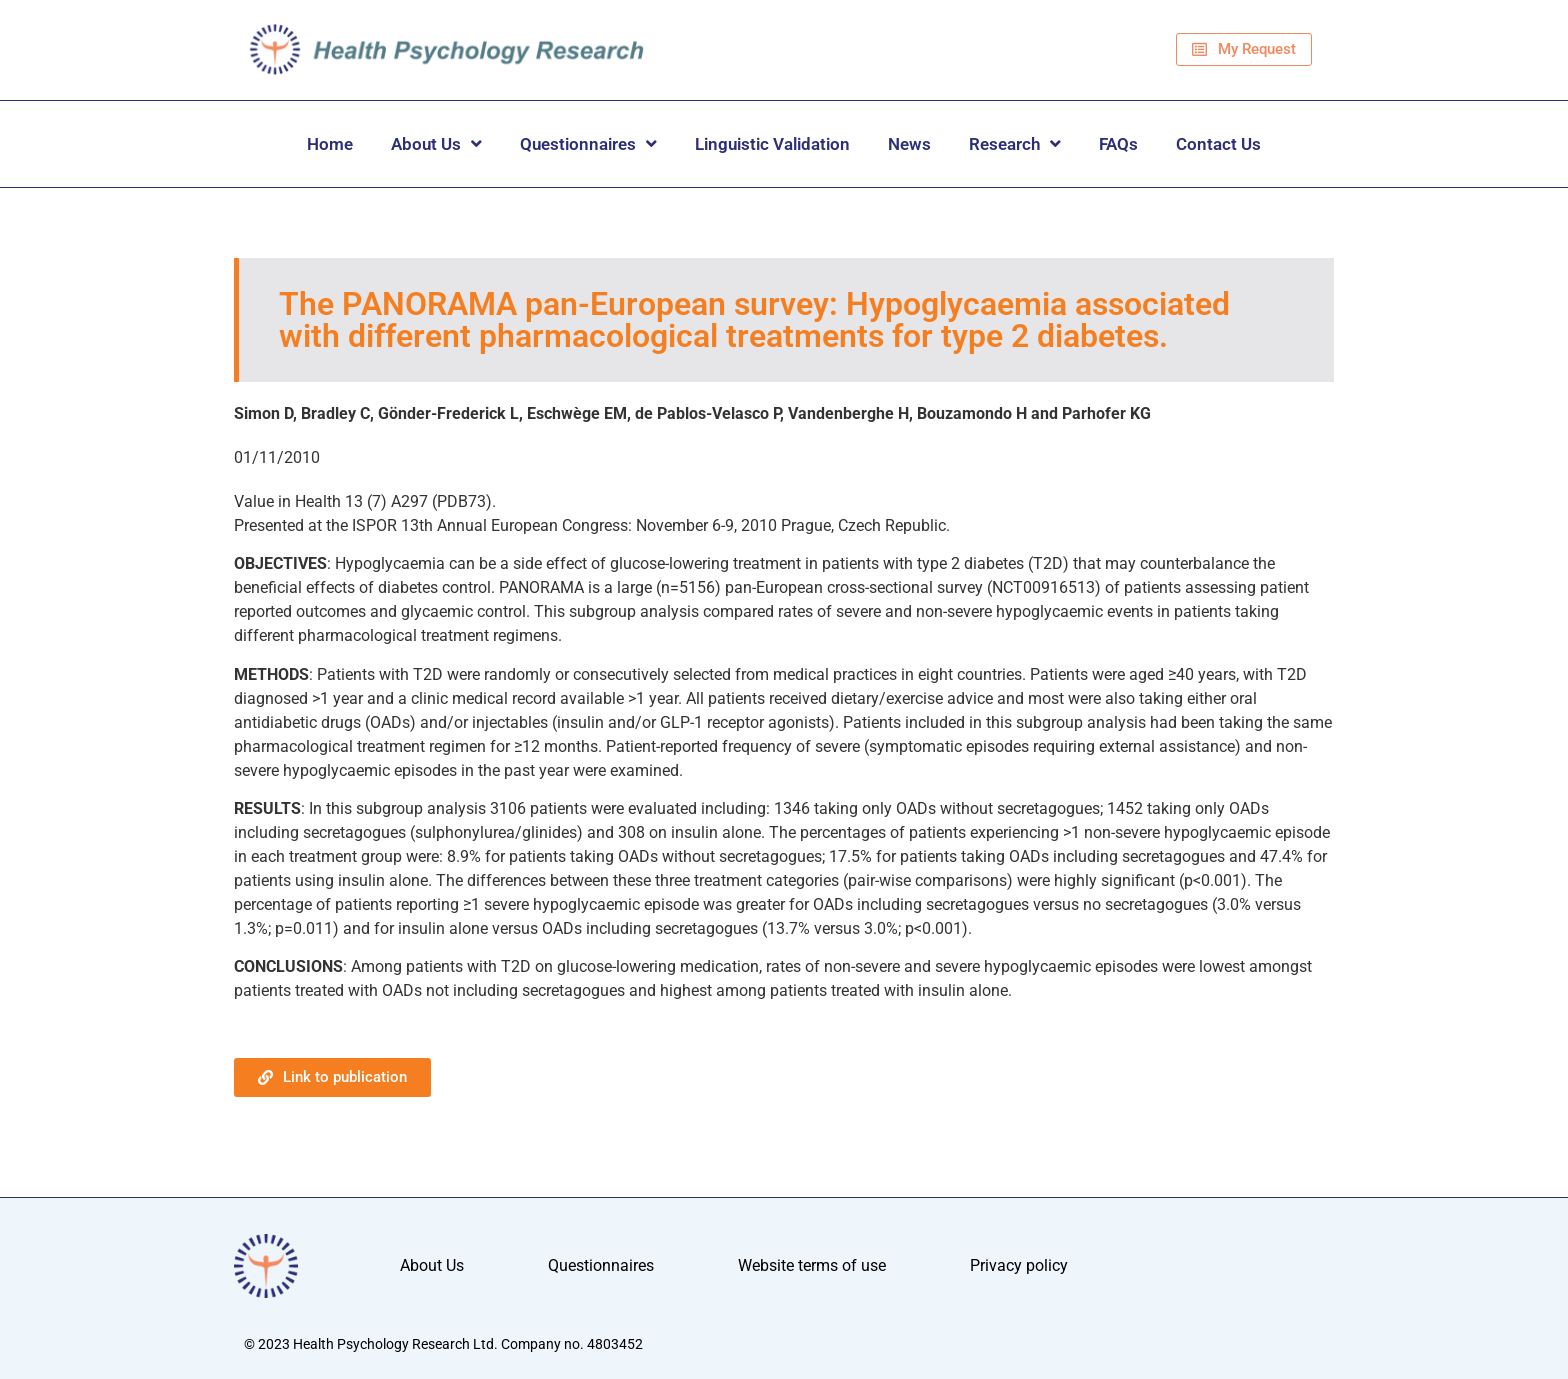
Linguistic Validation (772, 144)
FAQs (1118, 144)
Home (330, 144)
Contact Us (1218, 144)
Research (1015, 143)
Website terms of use (812, 1265)
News (909, 144)
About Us (436, 143)
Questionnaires (588, 143)
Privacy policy (1019, 1265)
